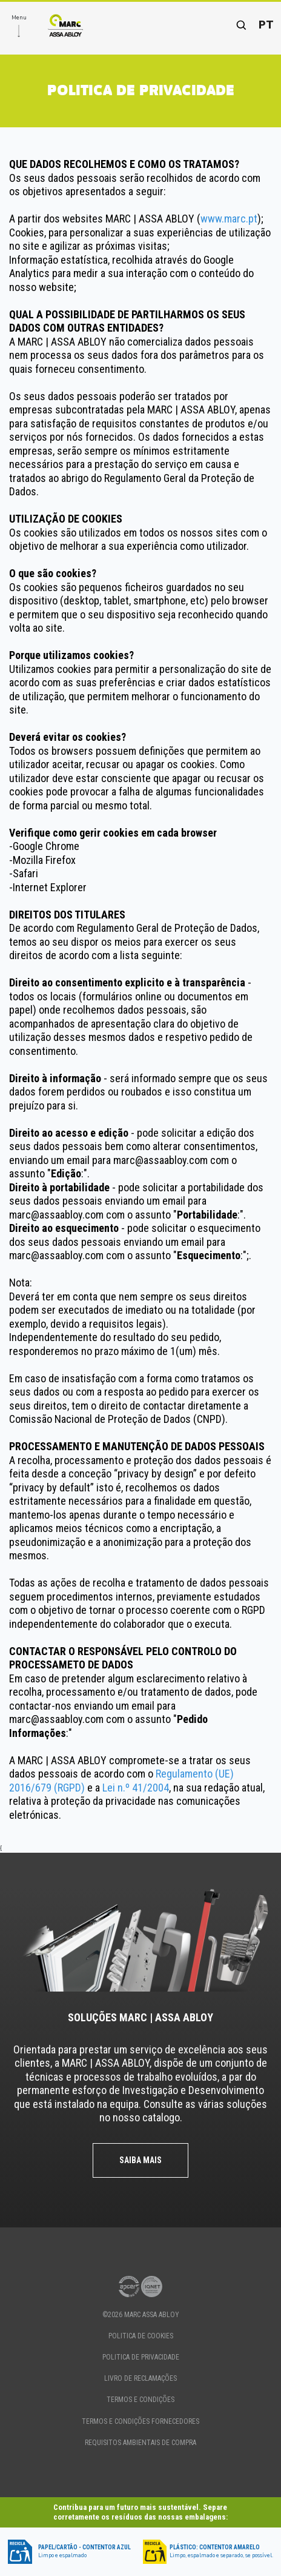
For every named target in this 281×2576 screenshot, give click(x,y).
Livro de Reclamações (140, 2378)
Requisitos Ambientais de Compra (140, 2442)
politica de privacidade (140, 2357)
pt (266, 24)
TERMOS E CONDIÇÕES (140, 2399)
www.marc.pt (228, 218)
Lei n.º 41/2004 (135, 1787)
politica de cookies (140, 2336)
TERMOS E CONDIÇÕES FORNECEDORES (140, 2421)
